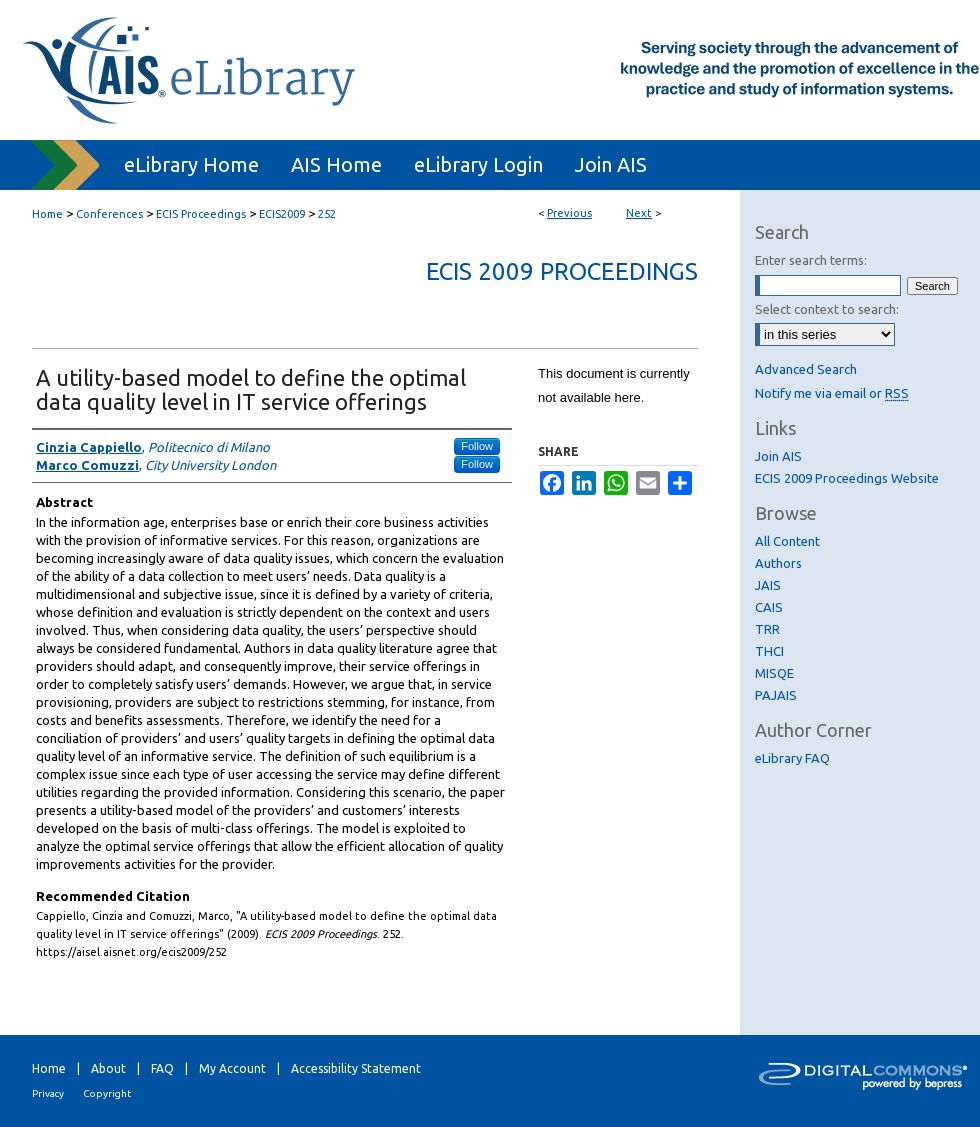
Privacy (48, 1093)
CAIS (769, 607)
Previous (569, 213)
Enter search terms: (811, 260)
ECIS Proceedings (201, 214)
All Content (787, 541)
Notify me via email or (832, 393)
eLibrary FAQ (792, 758)
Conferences (109, 214)
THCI (769, 651)
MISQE (774, 673)
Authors (778, 563)
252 (327, 214)
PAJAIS (776, 695)
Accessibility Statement (356, 1068)
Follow (477, 446)
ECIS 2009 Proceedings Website (847, 478)
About (108, 1068)
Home (47, 214)
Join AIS (778, 456)
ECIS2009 (282, 214)
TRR (767, 629)
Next (639, 213)
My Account (232, 1068)
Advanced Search (806, 369)
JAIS (768, 585)
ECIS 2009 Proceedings (562, 271)
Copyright (107, 1093)
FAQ (162, 1068)
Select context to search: (827, 309)
